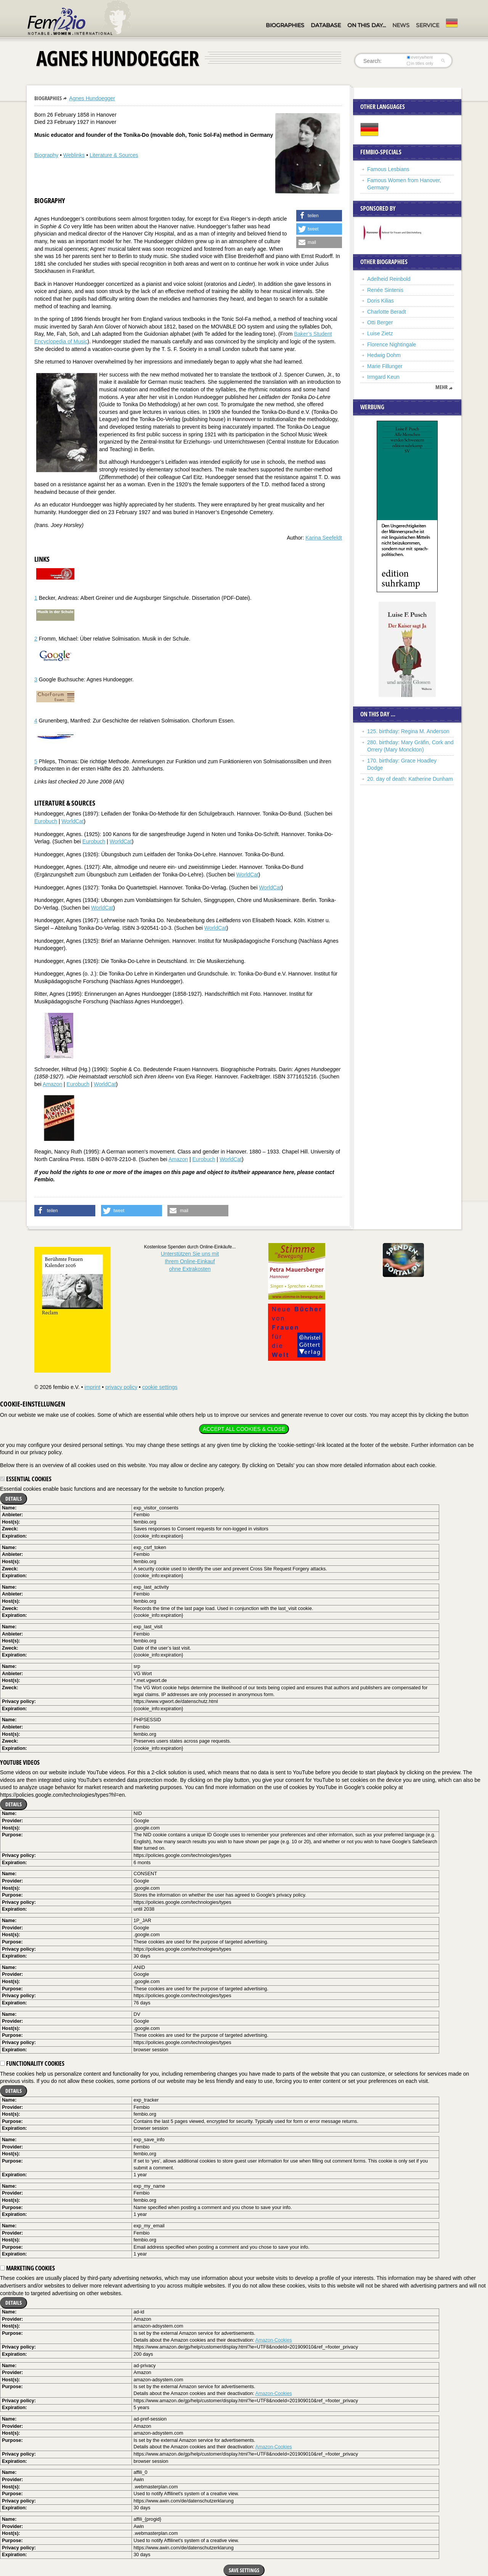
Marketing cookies (27, 2268)
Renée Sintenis (385, 290)
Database (326, 25)
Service (427, 25)
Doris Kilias (380, 301)
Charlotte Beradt (386, 312)
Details (13, 1498)
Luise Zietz (380, 333)
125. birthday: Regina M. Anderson (408, 731)
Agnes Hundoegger (92, 98)
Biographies (285, 25)
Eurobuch (45, 821)
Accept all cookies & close (244, 1429)
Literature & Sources (114, 155)
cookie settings (160, 1387)
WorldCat (72, 821)
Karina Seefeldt (323, 538)
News (400, 25)
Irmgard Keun (383, 377)
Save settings (244, 2570)
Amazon (52, 1084)
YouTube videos (20, 1762)
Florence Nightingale (391, 344)
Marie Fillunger (385, 366)
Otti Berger (380, 322)
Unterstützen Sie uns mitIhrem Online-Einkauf (190, 1261)
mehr (441, 387)
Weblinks (74, 155)
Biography (46, 155)
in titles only (420, 63)
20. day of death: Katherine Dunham (410, 779)
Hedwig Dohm (384, 355)
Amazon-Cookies (273, 2340)
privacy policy (121, 1387)
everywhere (420, 57)
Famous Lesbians (388, 169)
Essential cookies (25, 1479)
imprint (92, 1387)
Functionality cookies (32, 2063)
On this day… (366, 25)
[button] (319, 215)
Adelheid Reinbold (389, 279)
